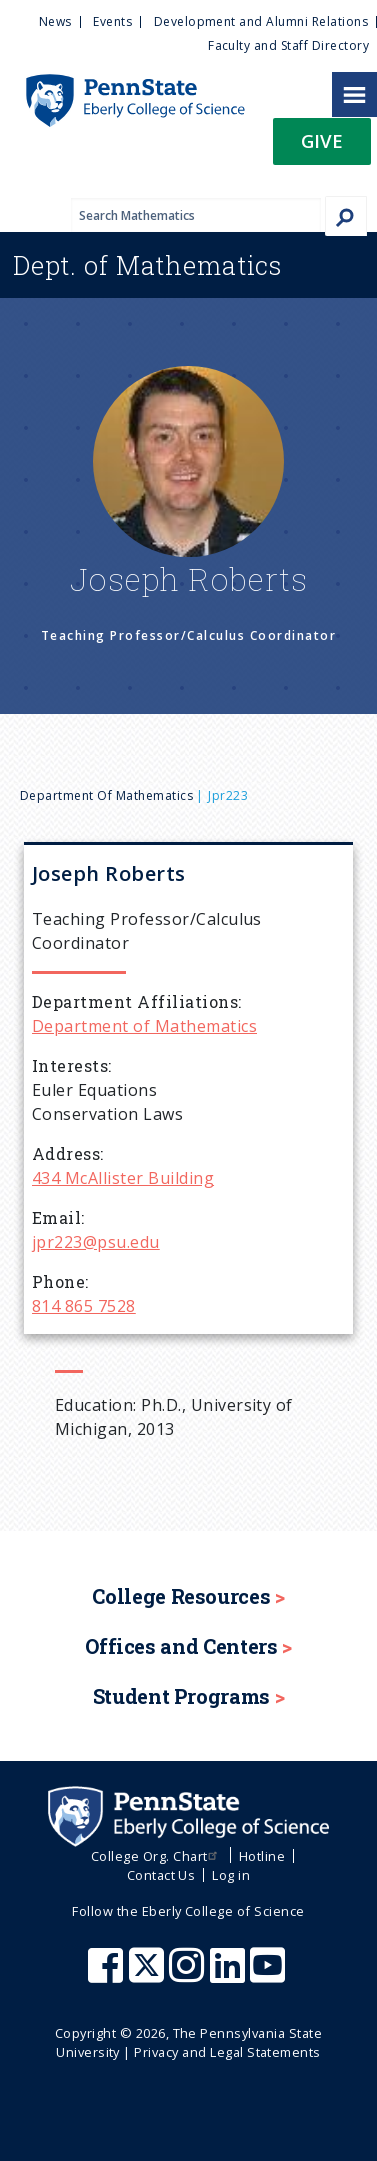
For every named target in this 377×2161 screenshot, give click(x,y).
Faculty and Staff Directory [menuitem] (288, 45)
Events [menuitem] (112, 21)
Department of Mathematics (106, 795)
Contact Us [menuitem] (161, 1875)
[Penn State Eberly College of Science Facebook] (108, 1975)
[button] (322, 147)
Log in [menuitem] (231, 1875)
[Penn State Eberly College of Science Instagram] (189, 1975)
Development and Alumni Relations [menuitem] (261, 21)
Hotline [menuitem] (262, 1856)
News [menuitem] (55, 21)
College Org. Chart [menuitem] (156, 1856)
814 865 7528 (84, 1306)
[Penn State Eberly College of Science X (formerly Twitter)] (149, 1975)
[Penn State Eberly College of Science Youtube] (269, 1975)
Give (322, 140)
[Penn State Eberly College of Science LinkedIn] (230, 1975)
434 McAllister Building (123, 1178)
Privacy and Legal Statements (227, 2052)
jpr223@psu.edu (96, 1242)
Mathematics (147, 265)
